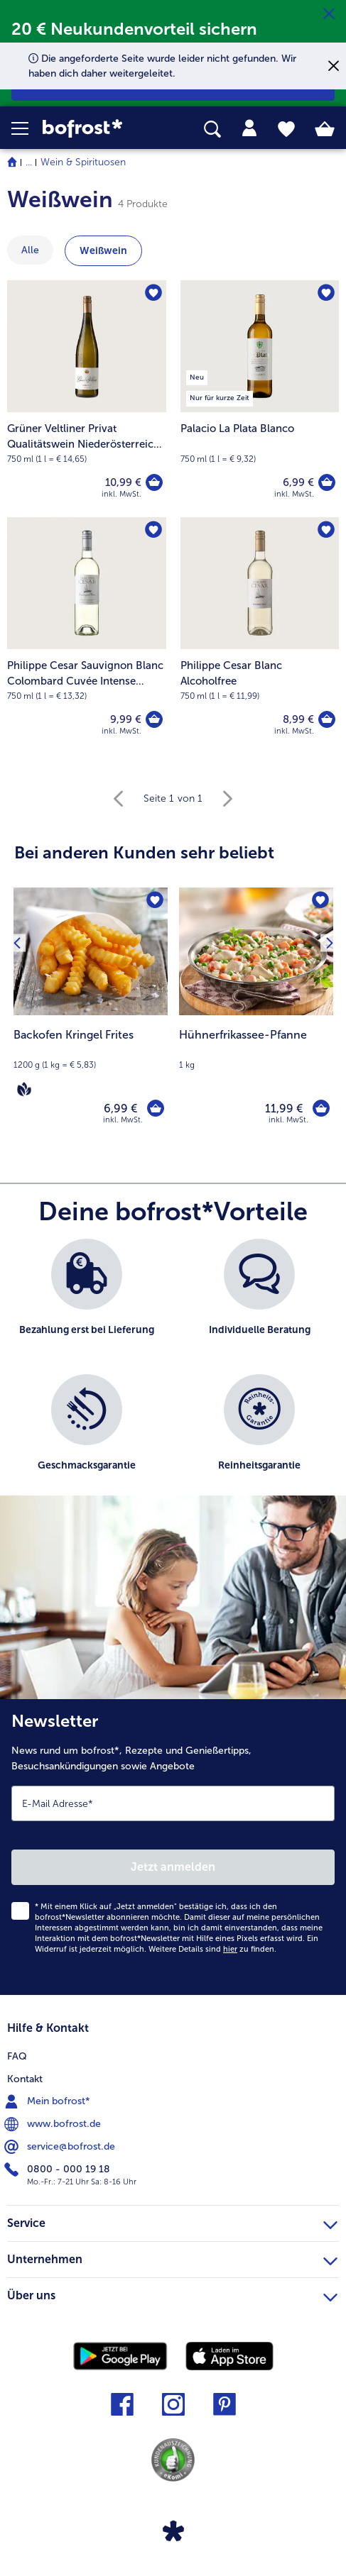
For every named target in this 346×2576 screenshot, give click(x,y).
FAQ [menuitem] (17, 2056)
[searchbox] (212, 129)
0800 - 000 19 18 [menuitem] (58, 2169)
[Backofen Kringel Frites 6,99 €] (90, 1016)
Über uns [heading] (172, 2293)
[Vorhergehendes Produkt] (17, 942)
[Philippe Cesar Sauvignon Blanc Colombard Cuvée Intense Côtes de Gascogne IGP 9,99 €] (86, 635)
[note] (90, 1063)
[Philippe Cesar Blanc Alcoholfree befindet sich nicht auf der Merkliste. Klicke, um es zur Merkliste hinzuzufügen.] (326, 530)
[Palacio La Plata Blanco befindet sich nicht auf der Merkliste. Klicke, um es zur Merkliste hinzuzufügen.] (326, 293)
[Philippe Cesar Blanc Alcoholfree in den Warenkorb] (326, 719)
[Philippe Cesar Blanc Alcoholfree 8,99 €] (260, 635)
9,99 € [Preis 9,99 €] (125, 719)
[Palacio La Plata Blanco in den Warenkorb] (326, 482)
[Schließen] (329, 14)
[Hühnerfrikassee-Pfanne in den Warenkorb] (321, 1108)
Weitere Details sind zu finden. (212, 1949)
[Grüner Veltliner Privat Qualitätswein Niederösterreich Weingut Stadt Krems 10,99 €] (86, 398)
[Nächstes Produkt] (329, 942)
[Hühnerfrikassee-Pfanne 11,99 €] (256, 1016)
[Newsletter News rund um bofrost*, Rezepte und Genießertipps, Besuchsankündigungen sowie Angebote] (173, 1847)
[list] (173, 1374)
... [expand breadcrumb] (29, 162)
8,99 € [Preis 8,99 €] (298, 719)
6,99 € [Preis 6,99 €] (298, 482)
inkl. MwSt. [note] (123, 1119)
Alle (30, 250)
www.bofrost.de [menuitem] (54, 2124)
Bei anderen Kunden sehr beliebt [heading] (144, 852)
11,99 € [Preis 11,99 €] (284, 1108)
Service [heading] (172, 2221)
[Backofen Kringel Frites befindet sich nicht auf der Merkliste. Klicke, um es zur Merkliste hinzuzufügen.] (155, 900)
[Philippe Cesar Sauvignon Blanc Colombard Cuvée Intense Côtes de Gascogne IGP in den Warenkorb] (154, 719)
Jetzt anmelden (173, 1867)
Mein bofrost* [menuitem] (48, 2101)
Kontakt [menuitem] (25, 2079)
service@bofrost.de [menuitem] (61, 2147)
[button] (27, 128)
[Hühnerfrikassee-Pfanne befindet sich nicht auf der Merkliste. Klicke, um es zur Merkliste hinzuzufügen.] (320, 900)
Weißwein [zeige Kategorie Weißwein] (103, 251)
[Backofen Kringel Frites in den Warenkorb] (155, 1108)
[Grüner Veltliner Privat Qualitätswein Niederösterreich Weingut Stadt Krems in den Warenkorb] (154, 482)
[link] (97, 128)
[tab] (249, 128)
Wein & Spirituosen (83, 162)
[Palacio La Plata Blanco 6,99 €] (260, 398)
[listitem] (86, 1299)
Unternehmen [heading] (172, 2257)
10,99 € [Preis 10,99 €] (123, 482)
